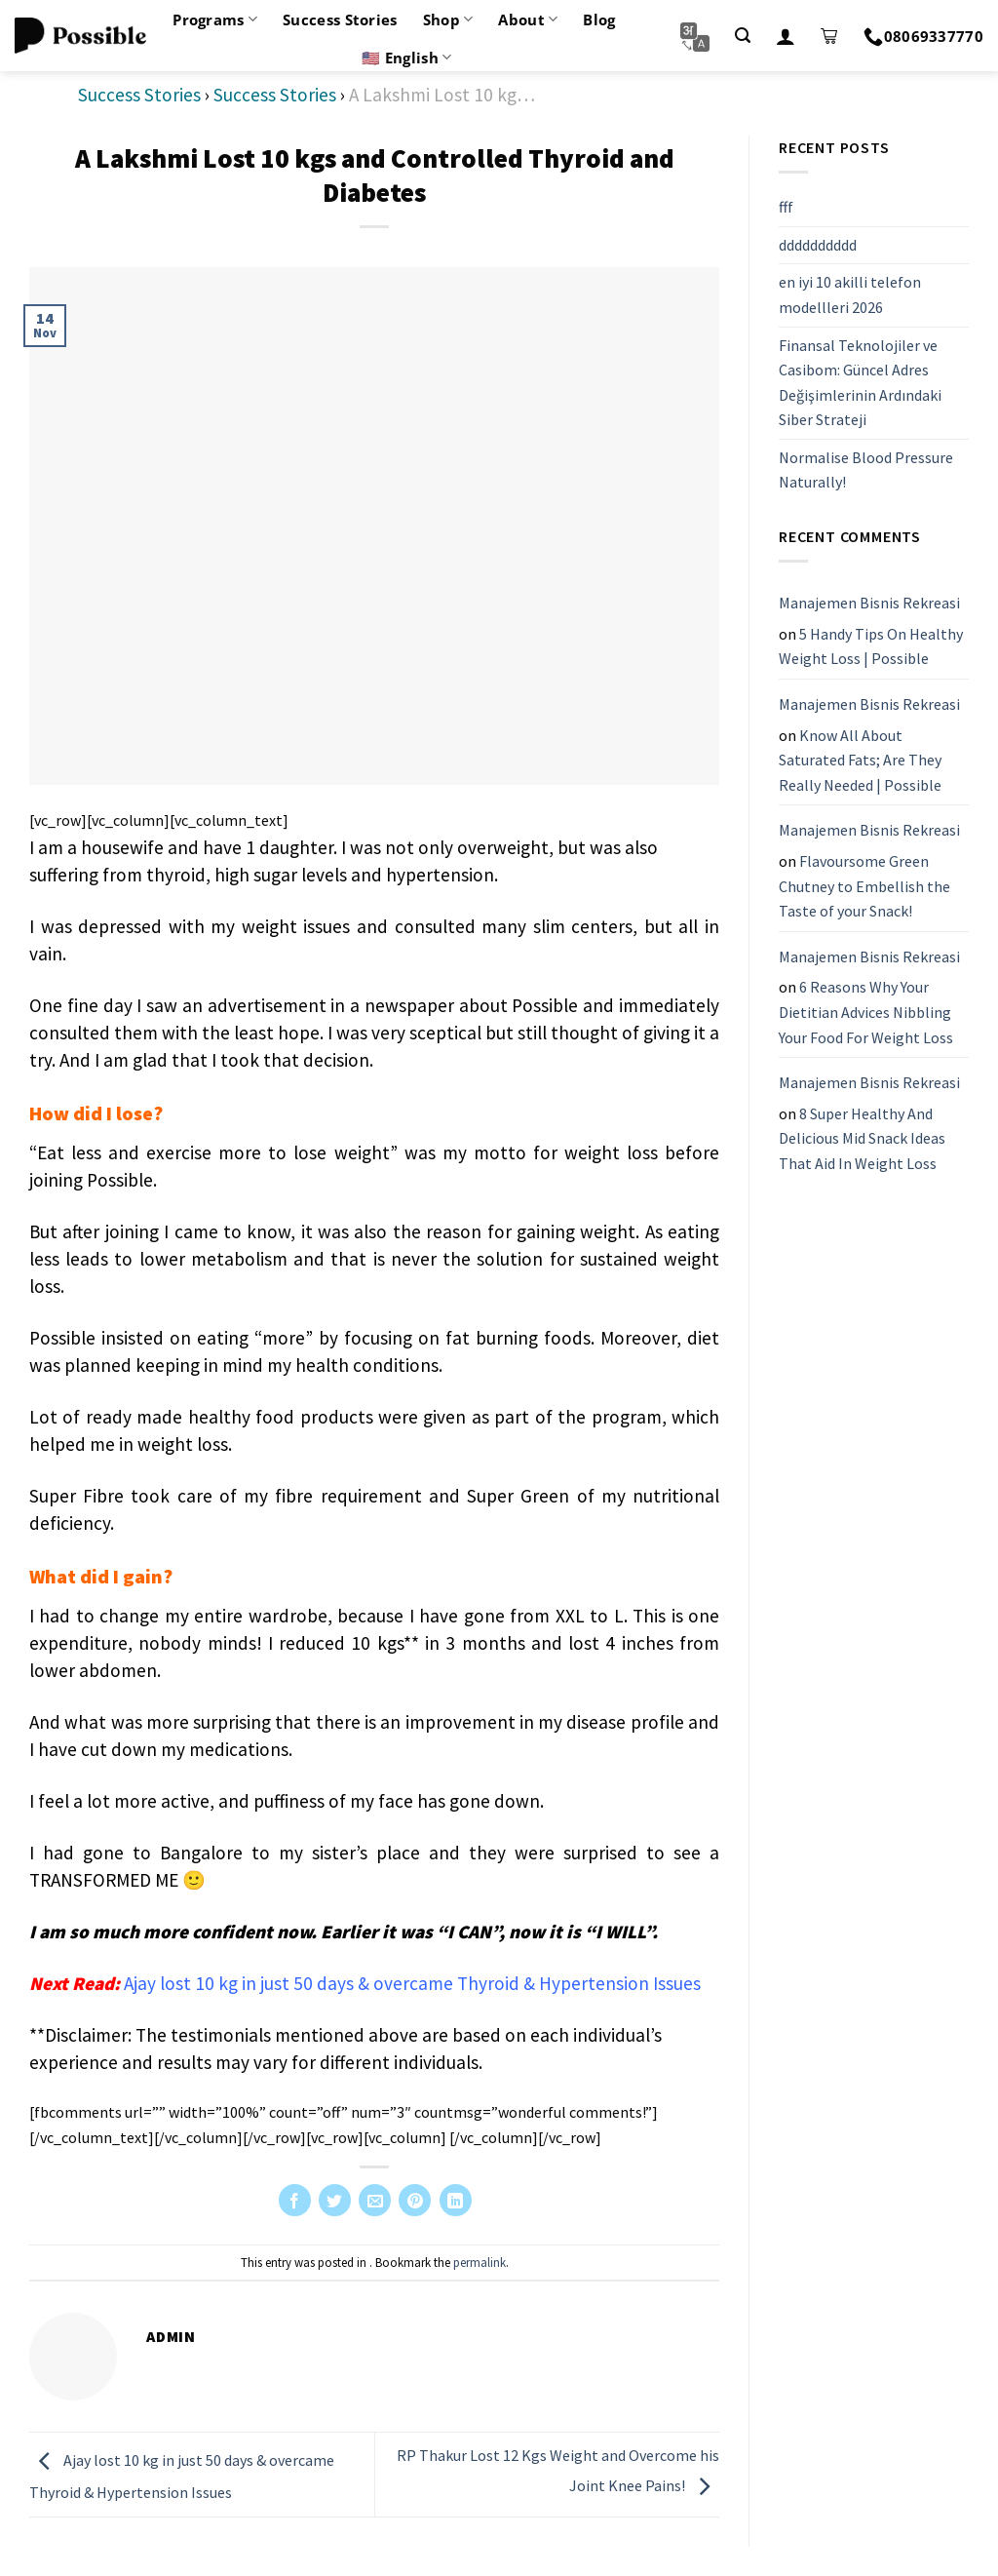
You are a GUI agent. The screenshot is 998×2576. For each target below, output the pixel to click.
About (527, 19)
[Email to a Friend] (375, 2200)
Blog (599, 19)
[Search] (742, 36)
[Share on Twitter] (335, 2200)
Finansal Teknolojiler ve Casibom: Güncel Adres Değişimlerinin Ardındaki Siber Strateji (860, 382)
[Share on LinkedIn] (456, 2200)
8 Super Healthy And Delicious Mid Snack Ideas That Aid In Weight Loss (862, 1138)
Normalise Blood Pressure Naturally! (866, 470)
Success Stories (340, 19)
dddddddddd (818, 244)
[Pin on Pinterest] (415, 2200)
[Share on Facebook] (295, 2200)
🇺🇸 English (406, 57)
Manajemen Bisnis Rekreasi (869, 602)
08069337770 (923, 36)
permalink (479, 2262)
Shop (448, 19)
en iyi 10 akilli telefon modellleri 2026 (850, 294)
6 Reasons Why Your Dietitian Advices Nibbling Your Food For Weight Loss (866, 1011)
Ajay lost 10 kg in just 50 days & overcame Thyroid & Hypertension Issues (412, 1983)
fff (786, 206)
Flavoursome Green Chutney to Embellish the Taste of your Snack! (864, 885)
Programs (215, 19)
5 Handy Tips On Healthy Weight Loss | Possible (871, 646)
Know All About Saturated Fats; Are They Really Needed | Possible (860, 760)
